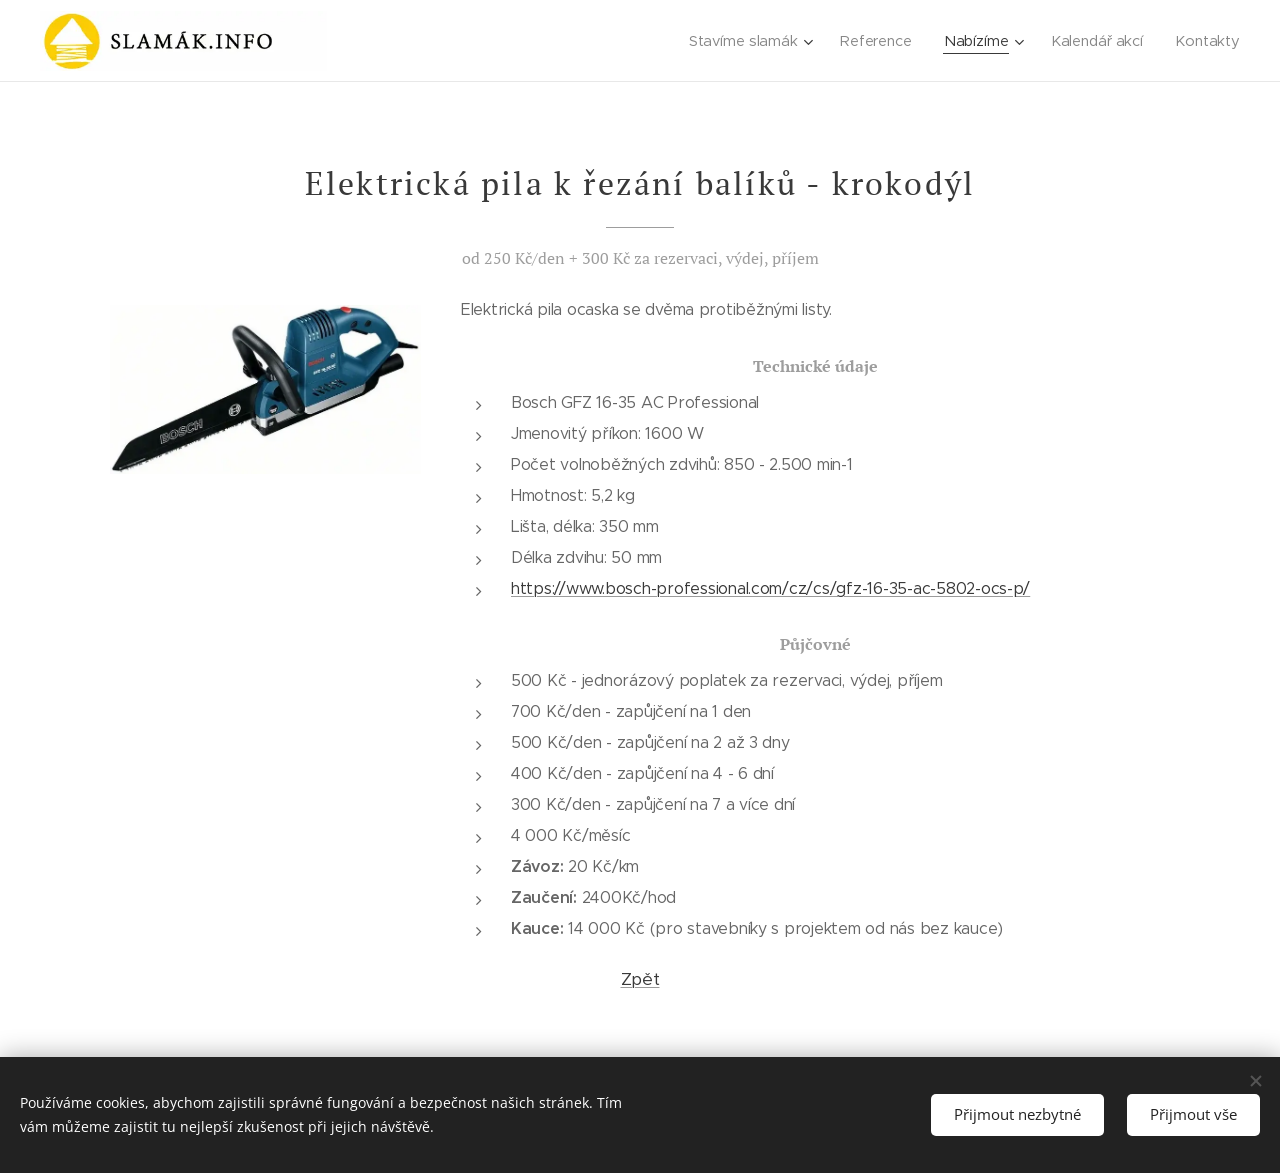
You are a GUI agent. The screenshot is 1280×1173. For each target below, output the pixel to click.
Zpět (640, 979)
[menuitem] (749, 41)
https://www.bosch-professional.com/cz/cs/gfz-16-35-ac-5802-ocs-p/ (770, 588)
